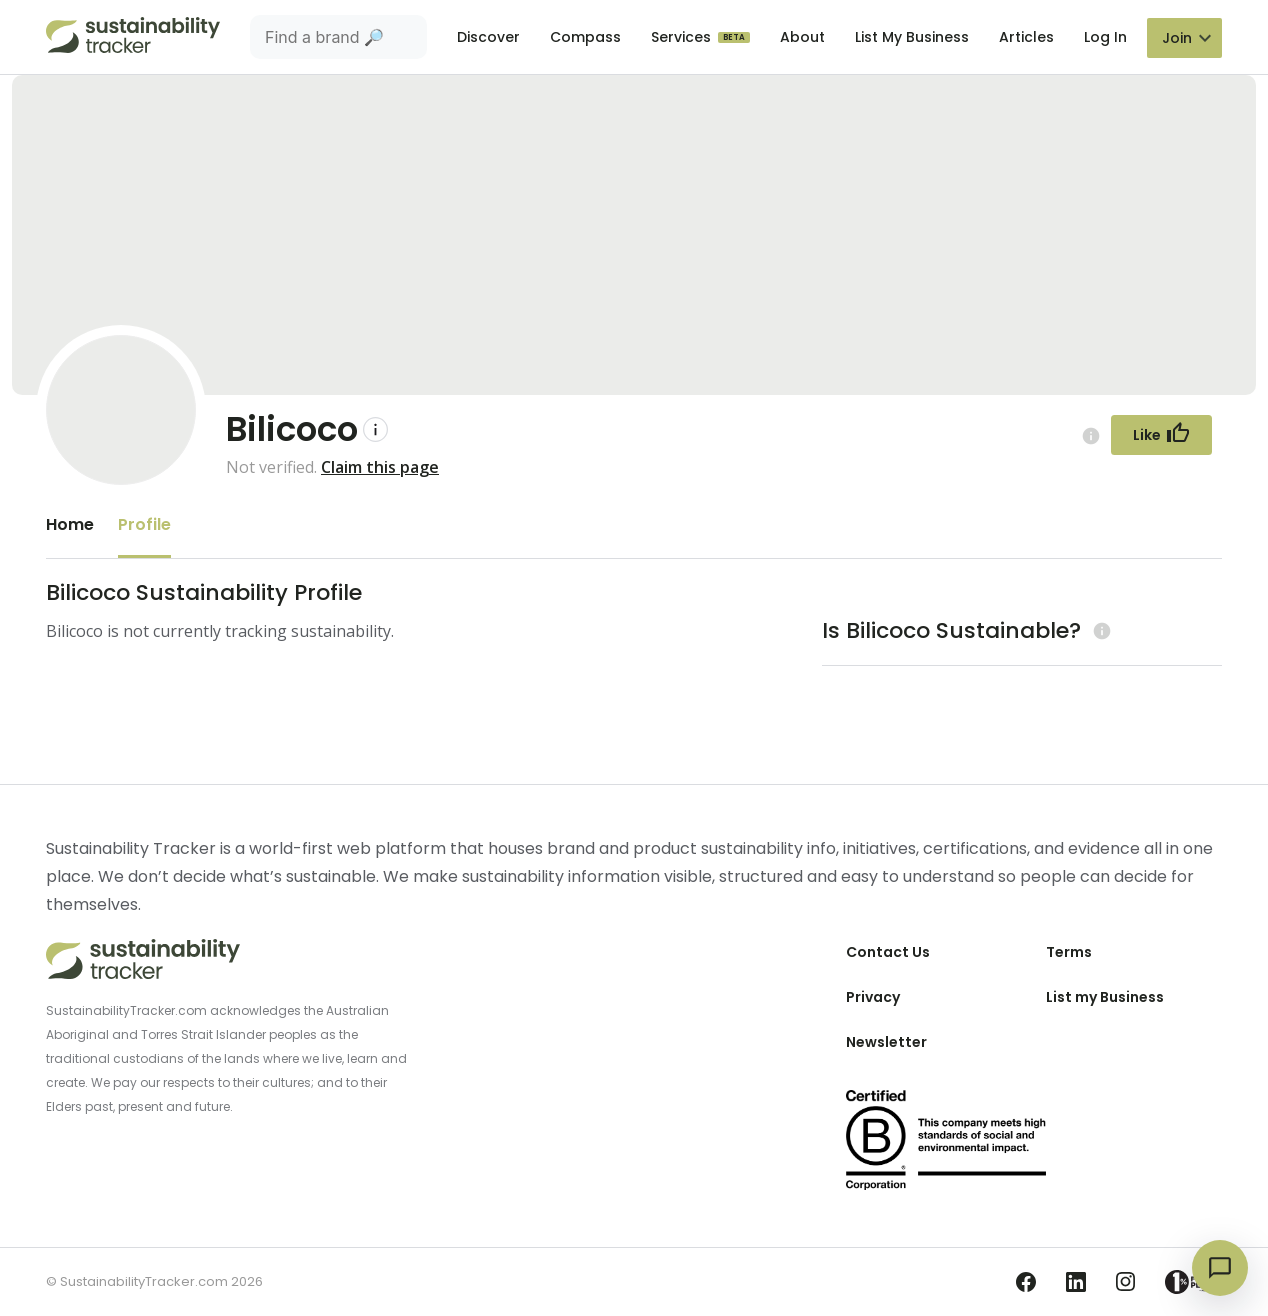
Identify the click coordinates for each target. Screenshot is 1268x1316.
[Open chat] (1220, 1268)
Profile (144, 524)
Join (1177, 38)
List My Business (912, 37)
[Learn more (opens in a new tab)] (1099, 630)
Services (683, 37)
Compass (585, 37)
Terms (1069, 952)
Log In (1105, 37)
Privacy (873, 997)
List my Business (1105, 997)
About (802, 37)
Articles (1026, 37)
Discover (488, 37)
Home (70, 524)
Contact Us (888, 952)
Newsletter (886, 1042)
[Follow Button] (1161, 435)
